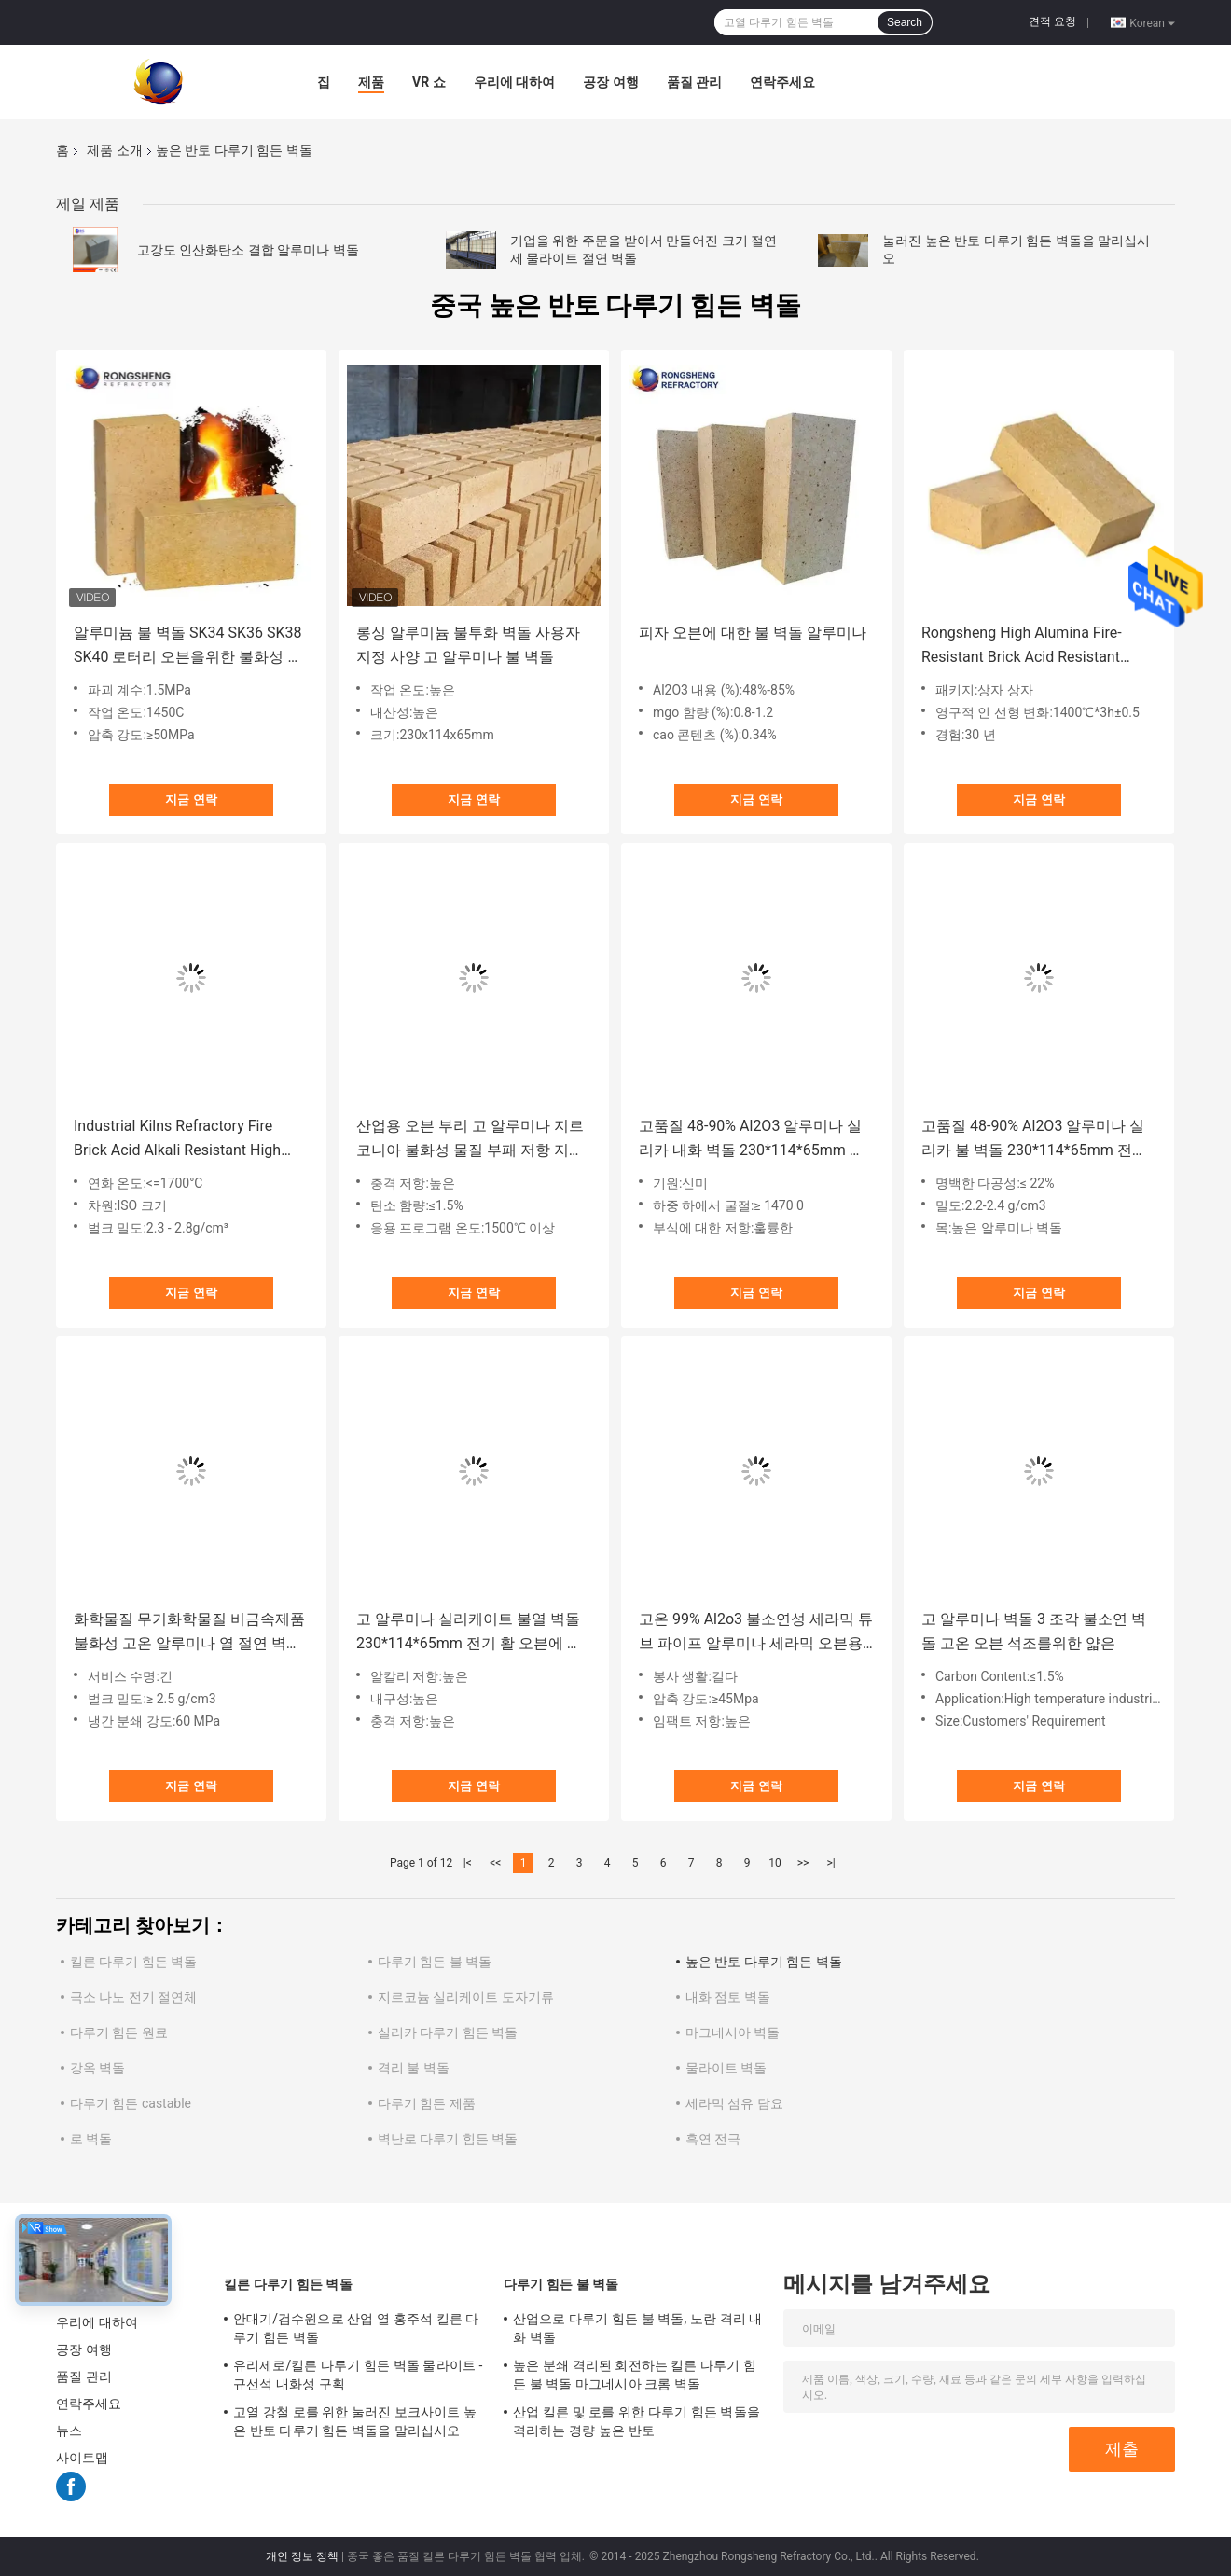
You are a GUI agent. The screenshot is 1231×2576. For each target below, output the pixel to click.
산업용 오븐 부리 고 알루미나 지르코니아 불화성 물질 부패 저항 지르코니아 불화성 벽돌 (470, 1140)
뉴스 (69, 2430)
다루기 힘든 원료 (119, 2032)
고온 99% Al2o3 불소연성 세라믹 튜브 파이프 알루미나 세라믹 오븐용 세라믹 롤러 (756, 1633)
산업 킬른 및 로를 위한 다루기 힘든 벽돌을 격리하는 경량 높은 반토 (636, 2421)
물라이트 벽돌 (726, 2067)
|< (467, 1862)
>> (803, 1862)
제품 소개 (114, 150)
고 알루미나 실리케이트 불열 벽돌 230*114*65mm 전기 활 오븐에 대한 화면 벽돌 (469, 1633)
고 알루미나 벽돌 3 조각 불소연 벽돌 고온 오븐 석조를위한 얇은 (1033, 1631)
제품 (371, 82)
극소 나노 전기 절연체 (133, 1997)
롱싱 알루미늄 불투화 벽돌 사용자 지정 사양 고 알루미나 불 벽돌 (468, 645)
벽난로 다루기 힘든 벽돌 (448, 2138)
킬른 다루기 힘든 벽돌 (133, 1961)
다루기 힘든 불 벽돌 (434, 1961)
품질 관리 (694, 82)
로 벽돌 (91, 2138)
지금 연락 (190, 799)
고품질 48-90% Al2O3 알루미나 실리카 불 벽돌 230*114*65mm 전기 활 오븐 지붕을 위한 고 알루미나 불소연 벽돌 (1037, 1140)
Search (904, 22)
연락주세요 (782, 82)
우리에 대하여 (514, 82)
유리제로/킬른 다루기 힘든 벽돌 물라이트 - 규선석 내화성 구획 (357, 2374)
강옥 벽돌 (97, 2067)
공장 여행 (610, 82)
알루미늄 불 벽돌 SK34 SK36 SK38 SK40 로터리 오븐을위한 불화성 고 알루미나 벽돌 (188, 646)
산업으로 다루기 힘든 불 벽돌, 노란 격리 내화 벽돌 (638, 2328)
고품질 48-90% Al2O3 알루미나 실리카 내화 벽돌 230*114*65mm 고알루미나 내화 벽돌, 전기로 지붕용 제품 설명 (752, 1140)
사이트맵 (82, 2457)
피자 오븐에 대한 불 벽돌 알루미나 (752, 632)
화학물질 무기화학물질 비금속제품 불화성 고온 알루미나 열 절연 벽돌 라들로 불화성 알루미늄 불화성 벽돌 (189, 1633)
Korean (1152, 22)
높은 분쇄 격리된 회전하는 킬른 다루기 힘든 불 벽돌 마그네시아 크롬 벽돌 (634, 2374)
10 (774, 1862)
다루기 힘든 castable (130, 2103)
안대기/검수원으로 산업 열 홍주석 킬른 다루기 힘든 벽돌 (355, 2328)
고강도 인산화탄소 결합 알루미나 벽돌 (248, 249)
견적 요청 (1052, 21)
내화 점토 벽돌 (727, 1997)
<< (495, 1862)
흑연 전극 (712, 2138)
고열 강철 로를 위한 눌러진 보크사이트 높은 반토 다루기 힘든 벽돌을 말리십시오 (355, 2421)
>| (830, 1862)
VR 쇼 (429, 82)
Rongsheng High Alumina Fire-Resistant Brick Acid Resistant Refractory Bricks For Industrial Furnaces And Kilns (1023, 646)
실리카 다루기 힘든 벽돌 (448, 2032)
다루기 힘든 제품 (427, 2103)
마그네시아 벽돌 (732, 2032)
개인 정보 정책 (302, 2556)
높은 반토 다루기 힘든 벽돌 (763, 1961)
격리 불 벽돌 (414, 2067)
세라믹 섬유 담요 (734, 2103)
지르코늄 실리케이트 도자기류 (466, 1997)
